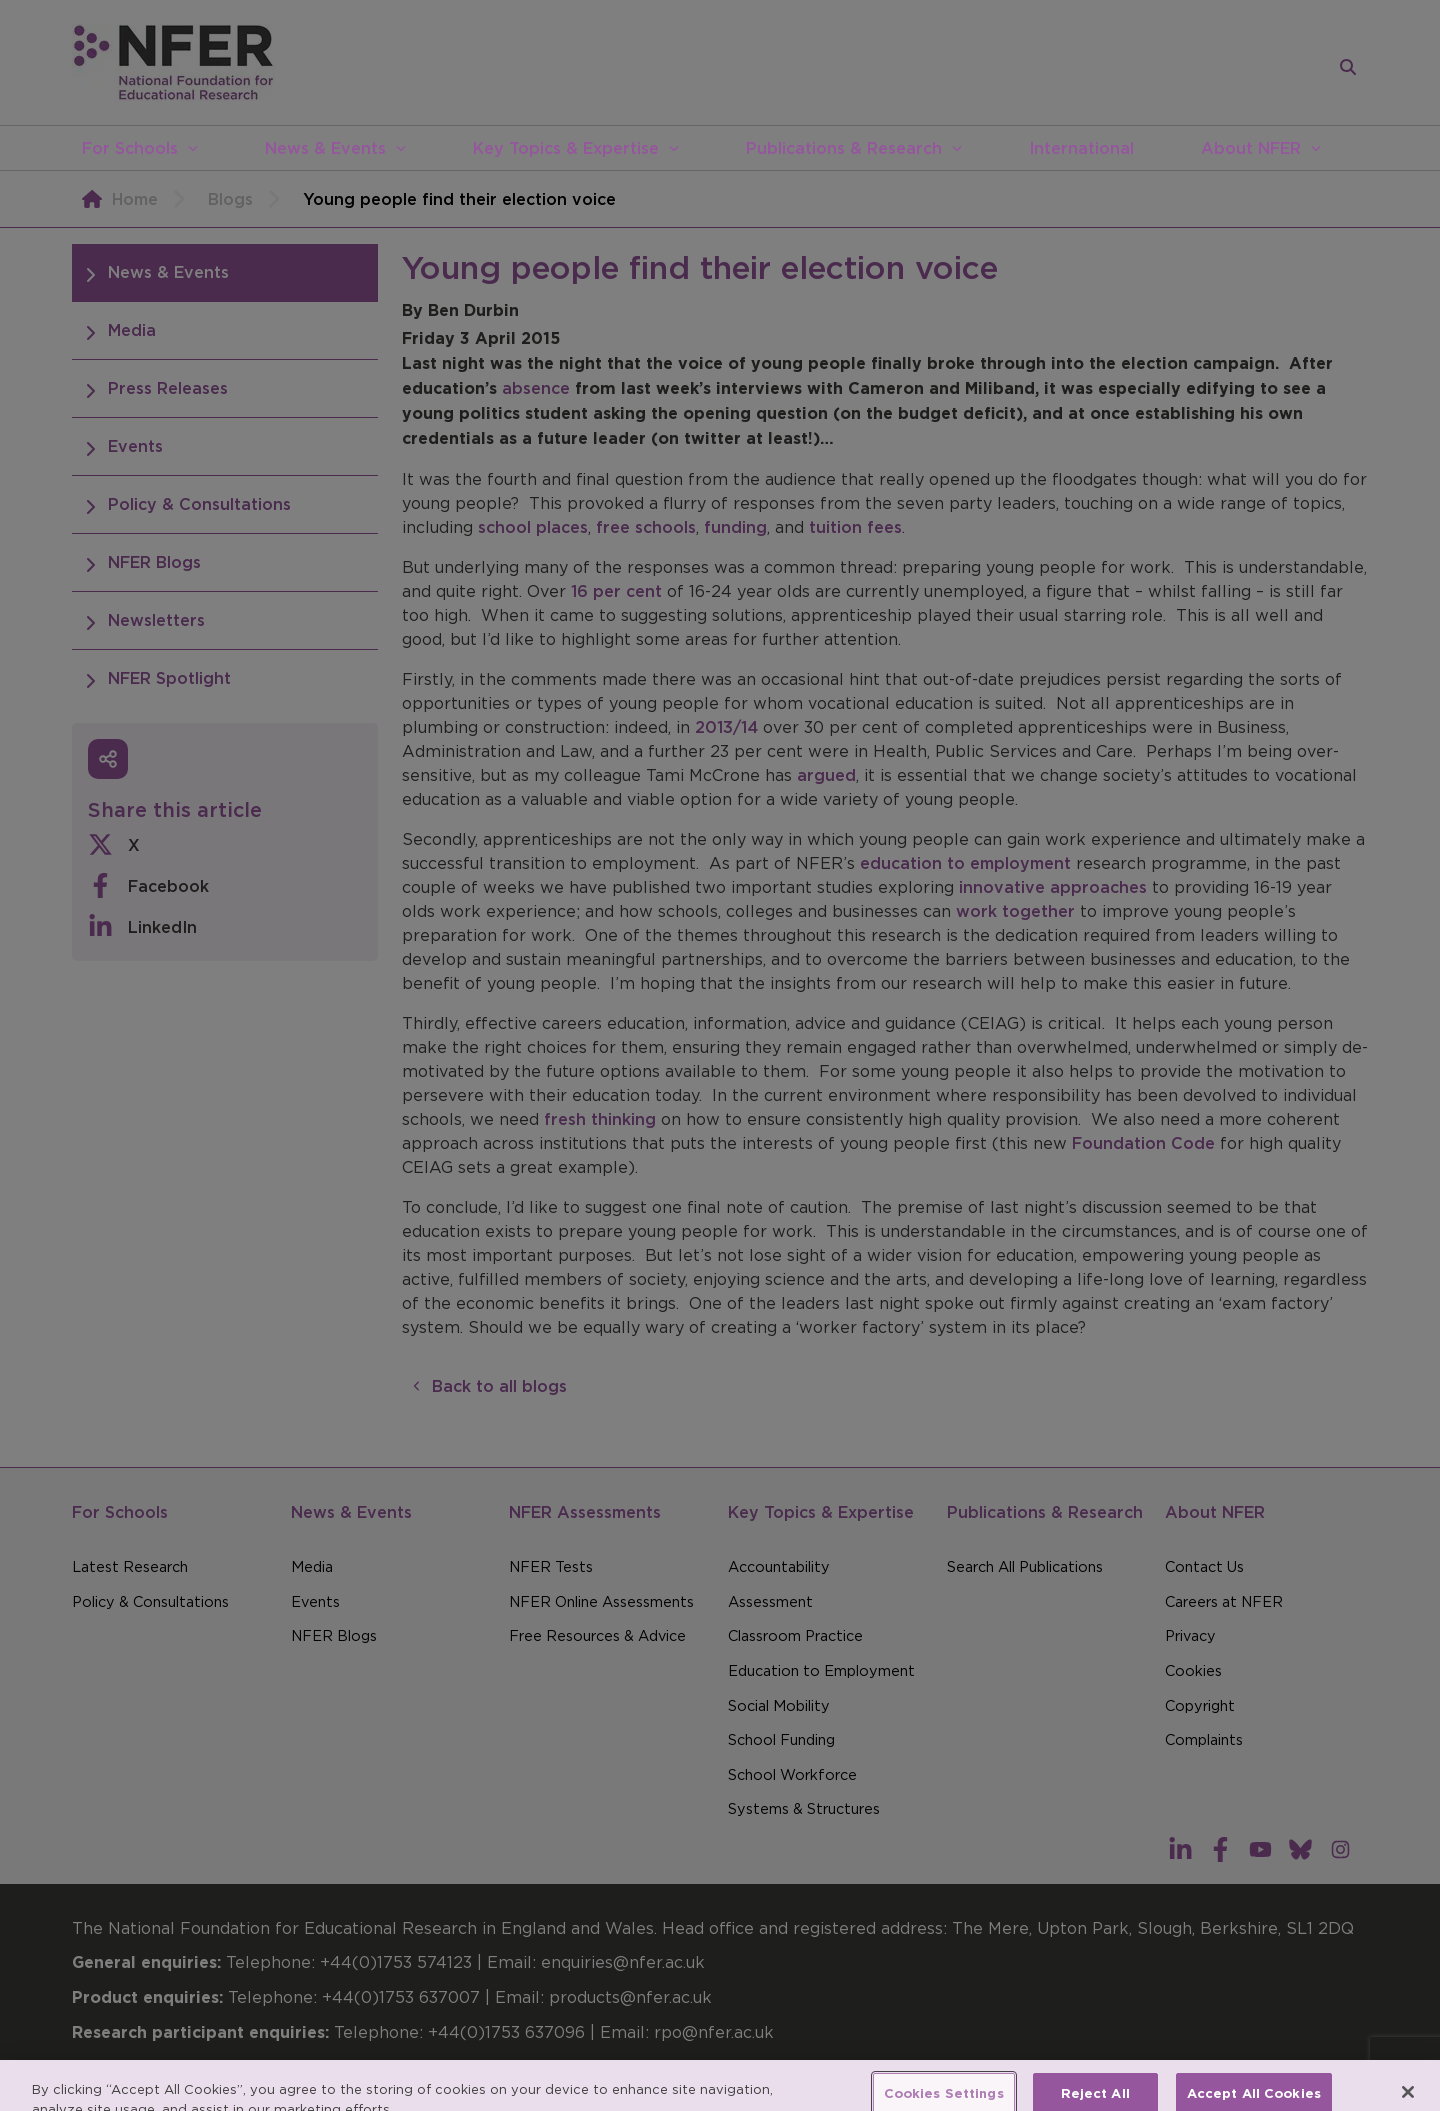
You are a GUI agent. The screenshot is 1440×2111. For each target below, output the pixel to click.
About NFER (1251, 148)
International (1081, 148)
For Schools (130, 148)
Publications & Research (844, 148)
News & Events (325, 148)
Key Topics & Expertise (566, 148)
